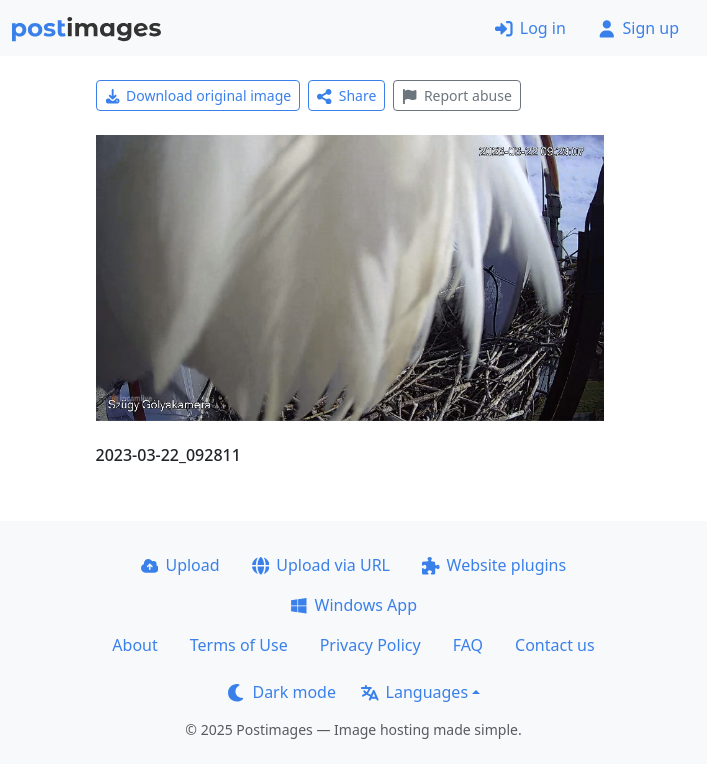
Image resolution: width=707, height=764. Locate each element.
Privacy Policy (370, 645)
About (134, 645)
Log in (530, 28)
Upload (180, 565)
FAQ (468, 645)
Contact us (555, 645)
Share (346, 95)
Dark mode (282, 692)
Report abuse (456, 95)
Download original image (198, 95)
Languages (414, 692)
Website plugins (494, 565)
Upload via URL (321, 565)
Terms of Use (239, 645)
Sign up (638, 28)
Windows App (353, 605)
